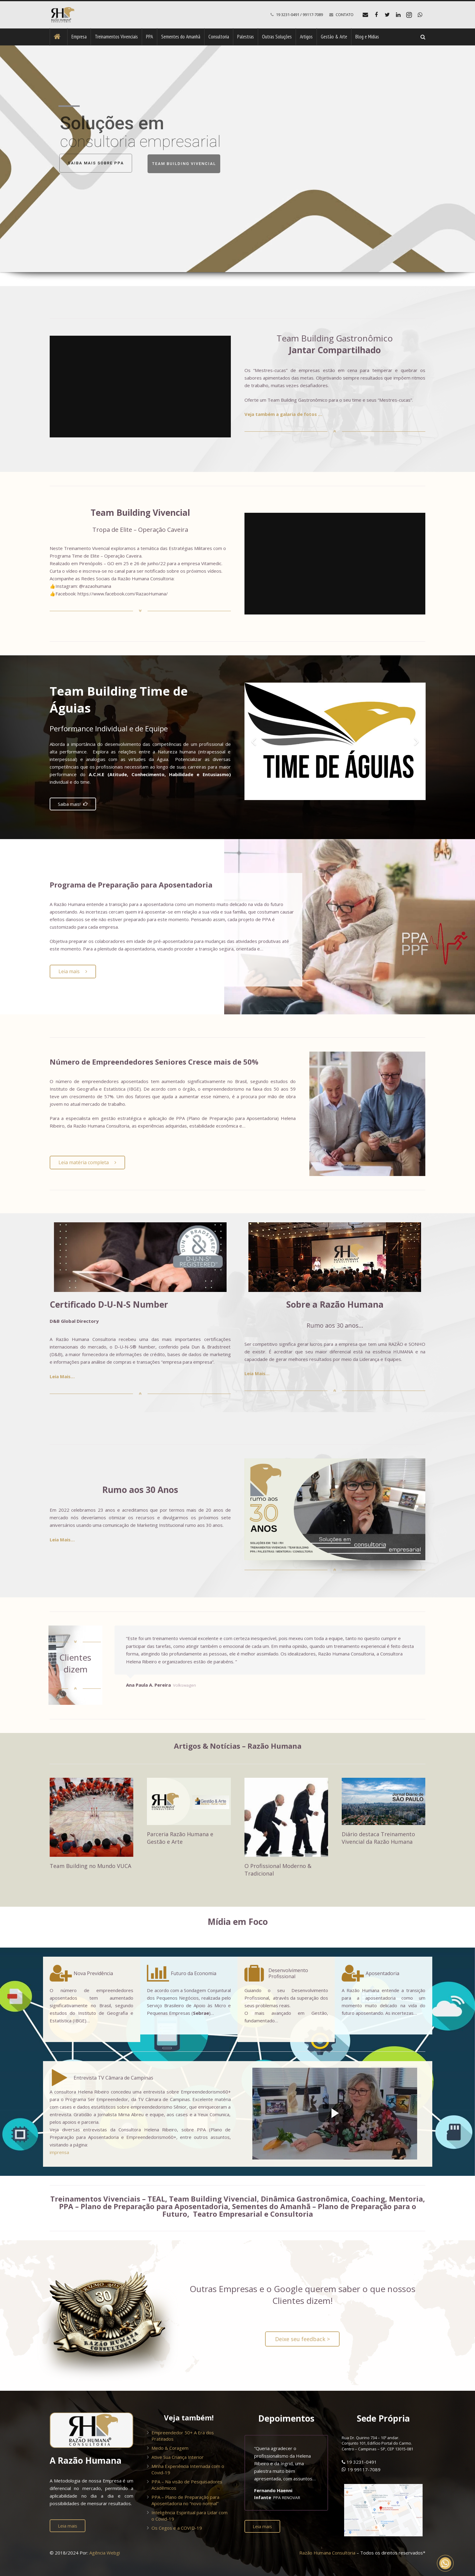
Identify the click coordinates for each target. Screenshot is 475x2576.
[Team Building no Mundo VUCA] (91, 1817)
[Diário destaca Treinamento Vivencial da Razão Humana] (383, 1801)
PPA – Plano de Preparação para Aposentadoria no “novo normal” (185, 2500)
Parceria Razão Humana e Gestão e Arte (180, 1837)
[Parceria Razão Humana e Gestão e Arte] (189, 1801)
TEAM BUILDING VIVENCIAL (184, 163)
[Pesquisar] (423, 37)
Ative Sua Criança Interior (177, 2457)
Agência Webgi (104, 2553)
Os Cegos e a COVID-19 (176, 2528)
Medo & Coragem (169, 2448)
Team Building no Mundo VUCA (90, 1865)
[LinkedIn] (398, 14)
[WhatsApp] (419, 14)
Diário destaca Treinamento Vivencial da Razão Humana (378, 1837)
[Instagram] (409, 14)
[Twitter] (387, 14)
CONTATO (345, 14)
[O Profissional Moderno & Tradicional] (286, 1817)
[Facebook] (376, 14)
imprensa (59, 2152)
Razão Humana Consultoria (327, 2553)
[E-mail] (365, 14)
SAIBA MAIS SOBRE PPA (96, 163)
